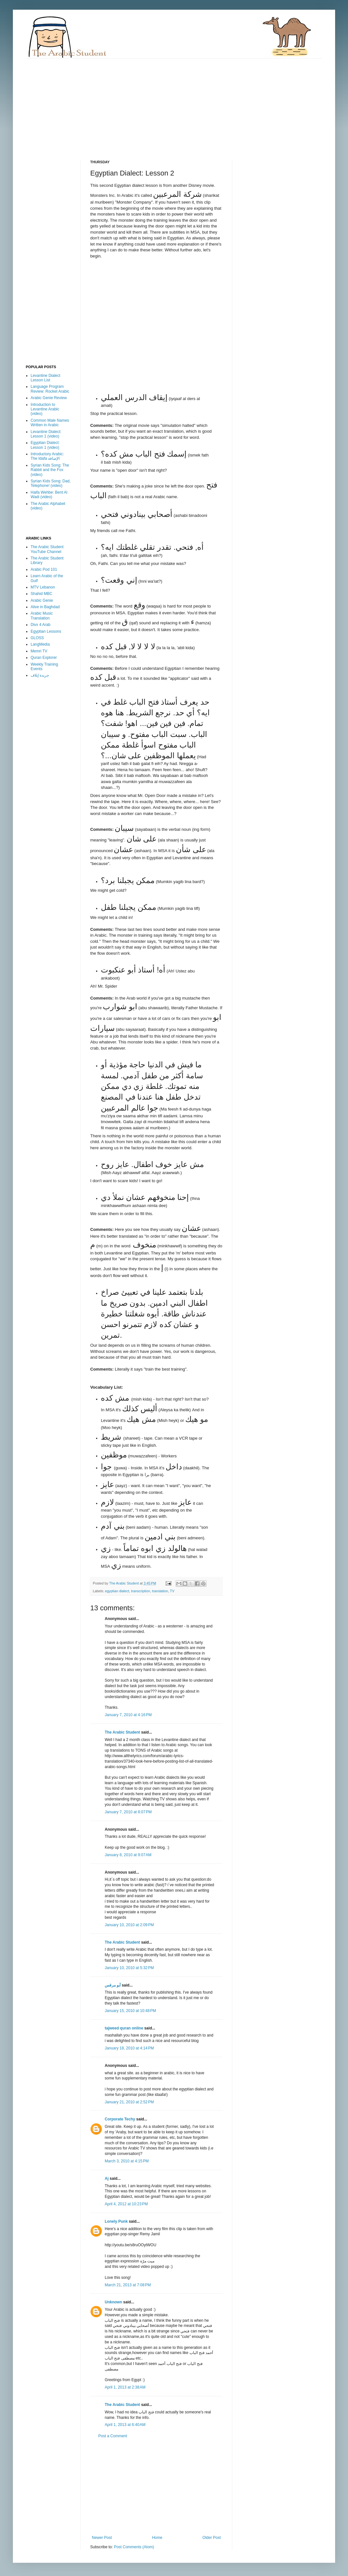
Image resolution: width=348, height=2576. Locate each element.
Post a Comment (112, 2436)
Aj (107, 2178)
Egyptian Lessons (46, 631)
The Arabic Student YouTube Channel (47, 549)
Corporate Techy (120, 2119)
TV (172, 1591)
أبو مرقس (113, 1985)
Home (157, 2537)
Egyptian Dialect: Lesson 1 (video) (45, 444)
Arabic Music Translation (42, 615)
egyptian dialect (117, 1591)
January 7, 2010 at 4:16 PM (128, 1715)
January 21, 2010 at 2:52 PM (129, 2102)
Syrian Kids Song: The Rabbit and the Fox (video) (50, 470)
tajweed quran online (124, 2028)
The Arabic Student (122, 1732)
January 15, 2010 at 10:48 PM (130, 2010)
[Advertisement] (136, 103)
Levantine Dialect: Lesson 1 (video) (46, 433)
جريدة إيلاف (40, 675)
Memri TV (39, 651)
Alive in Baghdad (45, 607)
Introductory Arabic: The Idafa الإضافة (47, 456)
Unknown (113, 2302)
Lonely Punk (116, 2221)
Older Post (211, 2537)
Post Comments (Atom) (134, 2547)
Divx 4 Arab (40, 624)
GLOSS (37, 638)
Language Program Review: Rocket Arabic (50, 388)
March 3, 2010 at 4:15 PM (127, 2161)
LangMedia (40, 644)
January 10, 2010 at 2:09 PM (129, 1925)
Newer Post (102, 2537)
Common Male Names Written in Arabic (50, 422)
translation (160, 1591)
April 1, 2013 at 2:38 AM (125, 2387)
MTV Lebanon (43, 587)
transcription (140, 1591)
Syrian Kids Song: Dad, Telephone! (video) (51, 483)
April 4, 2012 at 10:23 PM (126, 2204)
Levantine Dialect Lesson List (45, 377)
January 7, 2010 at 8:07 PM (128, 1812)
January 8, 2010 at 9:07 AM (128, 1855)
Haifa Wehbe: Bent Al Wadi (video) (49, 494)
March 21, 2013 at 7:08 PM (128, 2285)
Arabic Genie (42, 600)
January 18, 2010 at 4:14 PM (129, 2048)
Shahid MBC (41, 593)
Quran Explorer (44, 657)
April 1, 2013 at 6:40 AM (125, 2424)
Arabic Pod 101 (44, 569)
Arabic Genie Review (49, 398)
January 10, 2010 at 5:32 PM (129, 1968)
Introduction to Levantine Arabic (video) (45, 409)
